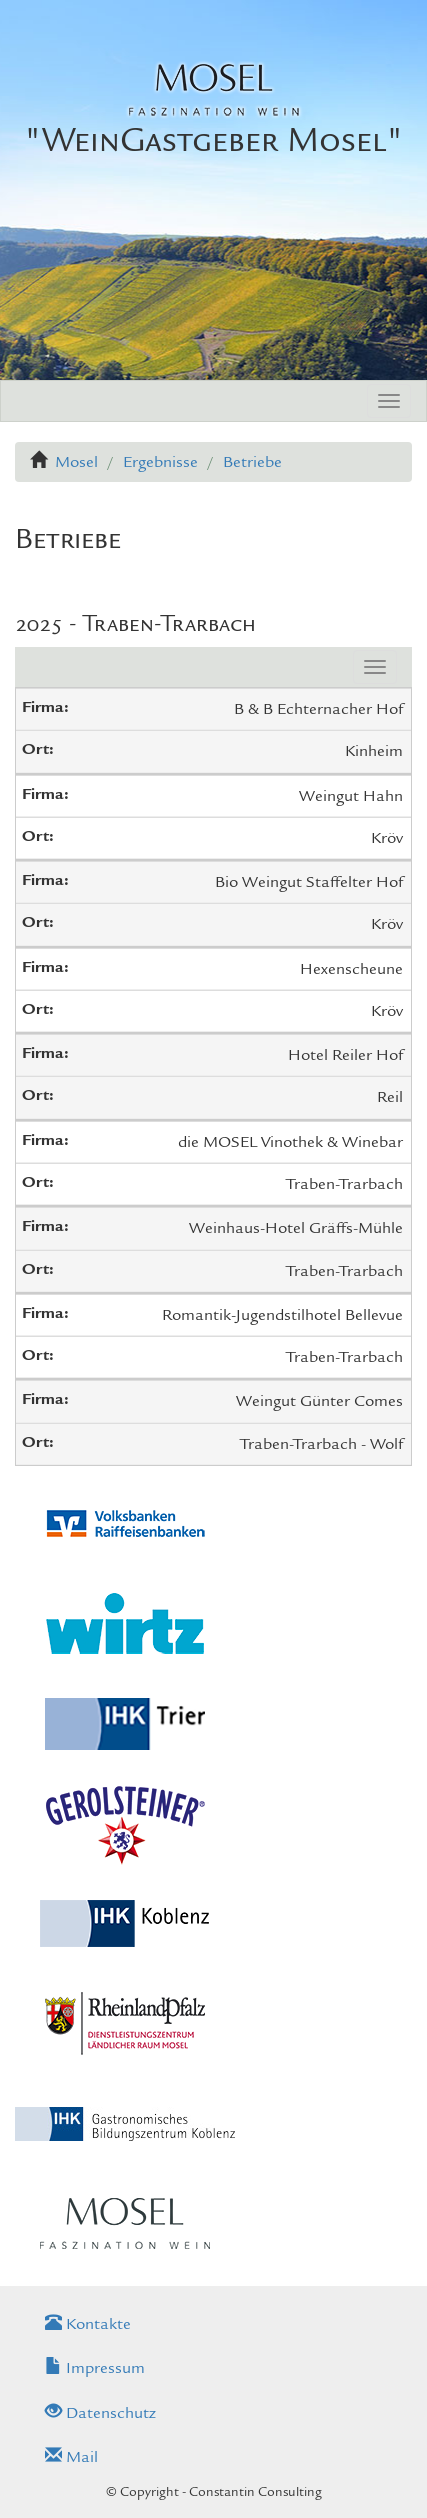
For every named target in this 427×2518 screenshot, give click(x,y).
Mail (71, 2457)
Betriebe (252, 462)
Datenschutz (100, 2413)
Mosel (76, 462)
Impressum (95, 2368)
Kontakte (88, 2324)
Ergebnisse (160, 462)
